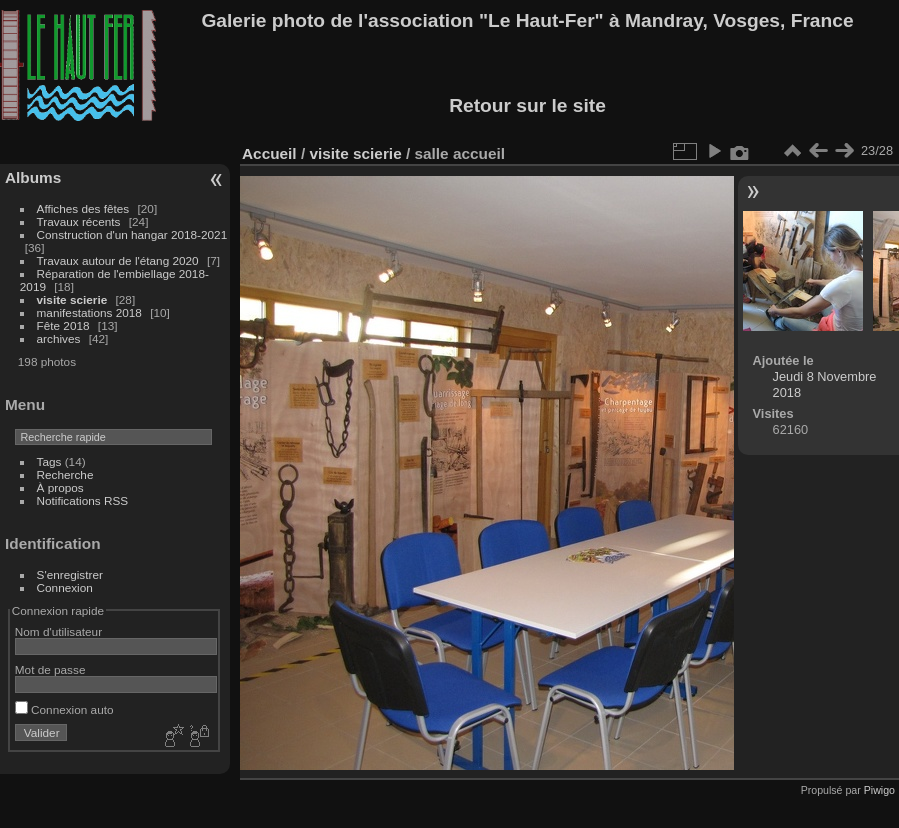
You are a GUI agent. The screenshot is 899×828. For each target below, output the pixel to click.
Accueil (269, 153)
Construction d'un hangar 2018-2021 (132, 234)
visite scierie (72, 299)
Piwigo (879, 790)
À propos (60, 487)
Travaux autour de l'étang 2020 (118, 260)
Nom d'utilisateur (58, 631)
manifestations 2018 (89, 312)
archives (59, 338)
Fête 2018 (63, 325)
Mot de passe (50, 669)
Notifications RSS (83, 500)
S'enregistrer (70, 574)
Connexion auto (64, 709)
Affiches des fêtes (83, 208)
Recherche (65, 474)
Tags (49, 461)
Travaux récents (79, 221)
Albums (33, 177)
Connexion (65, 587)
